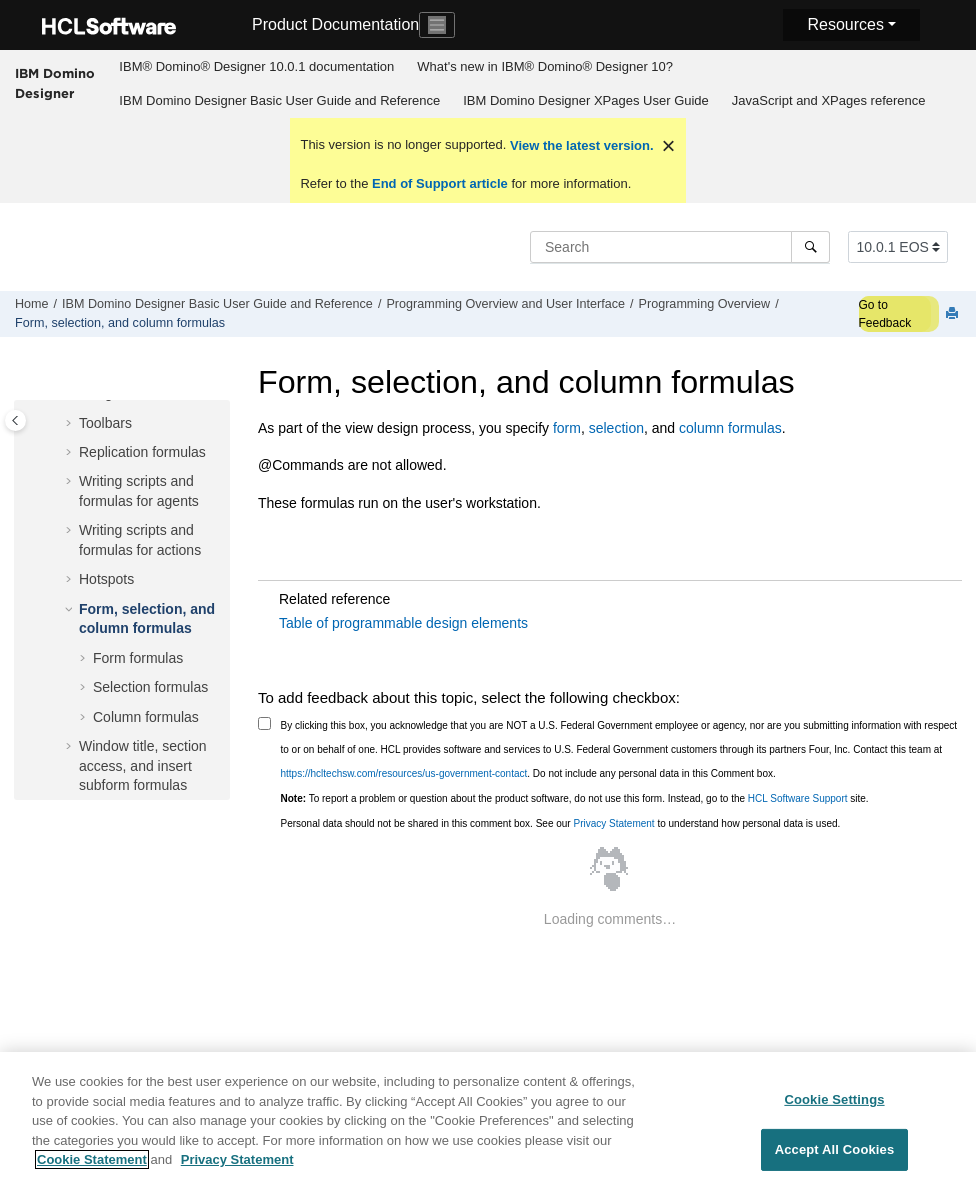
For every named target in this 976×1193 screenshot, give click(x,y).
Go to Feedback (885, 314)
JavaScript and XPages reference (829, 100)
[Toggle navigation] (437, 25)
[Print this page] (954, 314)
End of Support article (439, 183)
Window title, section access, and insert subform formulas (143, 765)
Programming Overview (705, 304)
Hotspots (106, 579)
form (567, 428)
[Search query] (680, 247)
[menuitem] (257, 67)
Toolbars (105, 423)
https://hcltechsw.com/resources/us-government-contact (404, 773)
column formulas (730, 428)
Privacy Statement (613, 823)
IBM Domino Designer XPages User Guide (586, 100)
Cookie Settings (834, 1111)
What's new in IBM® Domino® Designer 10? (545, 66)
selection (616, 428)
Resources (845, 24)
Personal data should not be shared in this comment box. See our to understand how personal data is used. (561, 823)
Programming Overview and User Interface (505, 304)
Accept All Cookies (835, 1162)
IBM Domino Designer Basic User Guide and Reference (279, 100)
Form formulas (138, 658)
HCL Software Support (798, 798)
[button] (71, 424)
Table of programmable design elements (403, 623)
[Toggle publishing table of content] (15, 420)
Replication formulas (142, 452)
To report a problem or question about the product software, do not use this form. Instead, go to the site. (575, 798)
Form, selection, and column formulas (120, 323)
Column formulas (146, 717)
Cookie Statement (92, 1172)
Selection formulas (150, 687)
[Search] (810, 247)
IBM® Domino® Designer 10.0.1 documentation (256, 66)
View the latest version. (579, 145)
